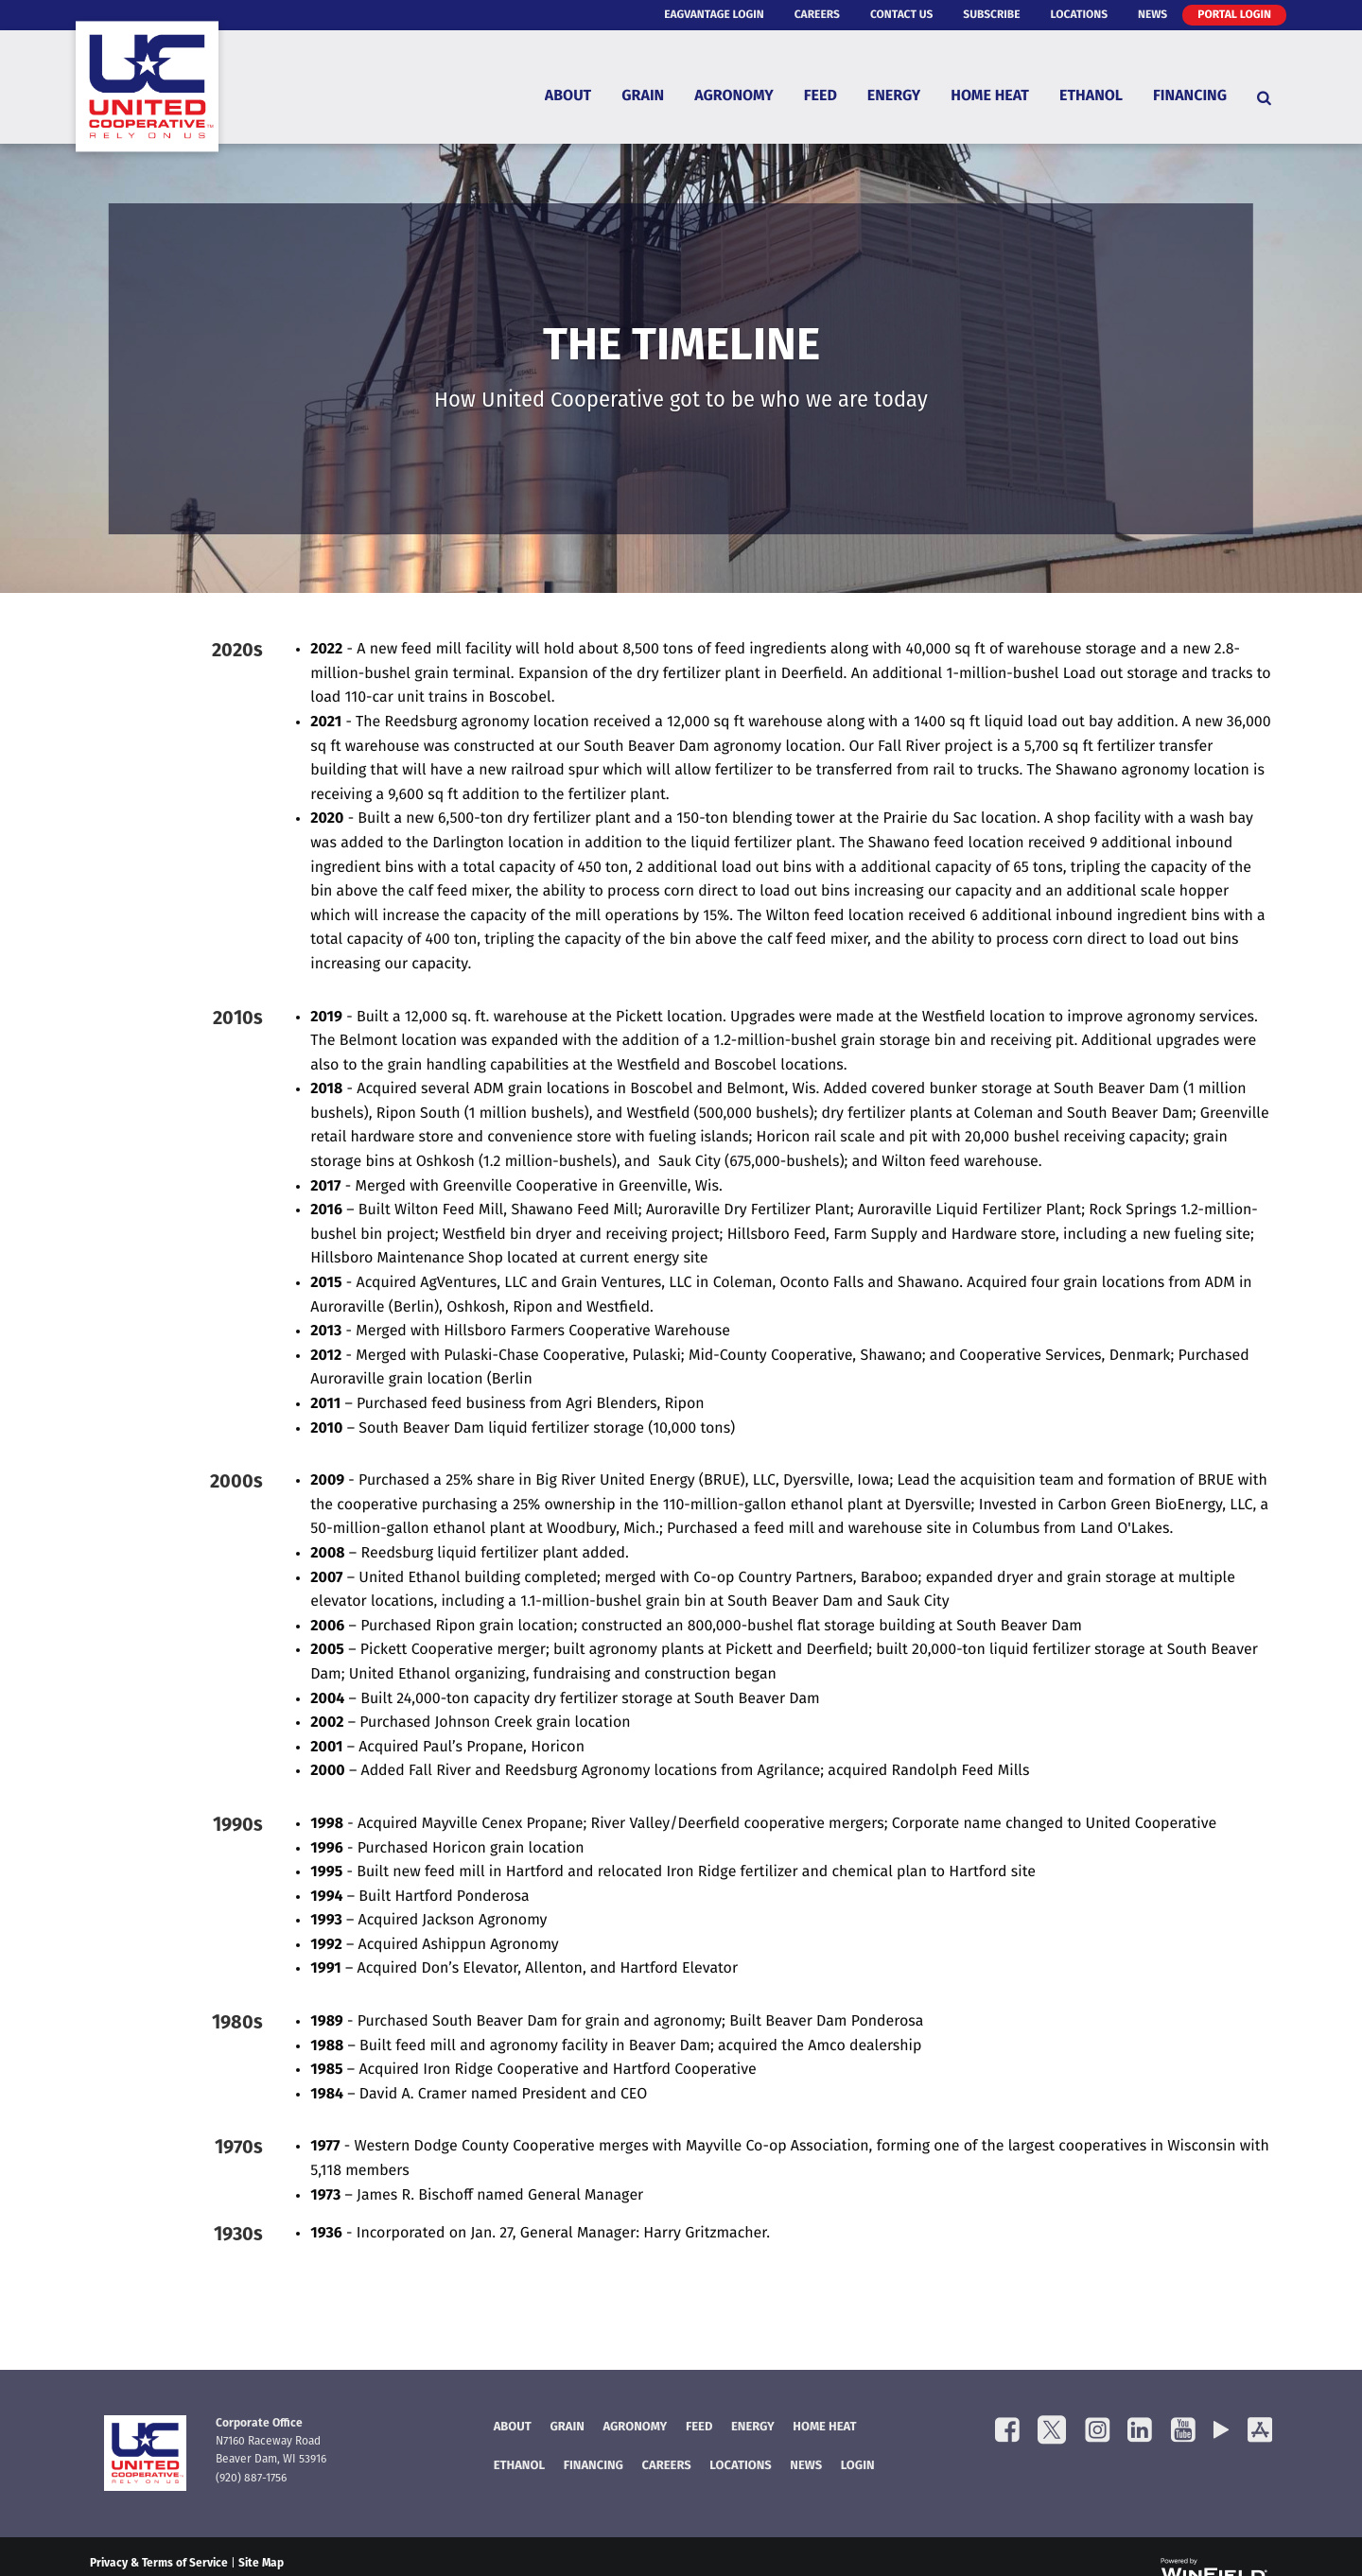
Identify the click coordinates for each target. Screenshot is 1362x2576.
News (1152, 15)
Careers (817, 15)
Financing (1190, 97)
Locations (1079, 15)
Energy (893, 97)
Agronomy (734, 97)
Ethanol (1091, 97)
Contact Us (901, 15)
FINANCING (593, 2467)
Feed (820, 97)
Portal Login (1234, 15)
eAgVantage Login (714, 15)
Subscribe (991, 15)
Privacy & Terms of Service (159, 2563)
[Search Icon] (1264, 97)
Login (858, 2467)
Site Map (261, 2563)
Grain (642, 97)
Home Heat (990, 97)
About (568, 97)
